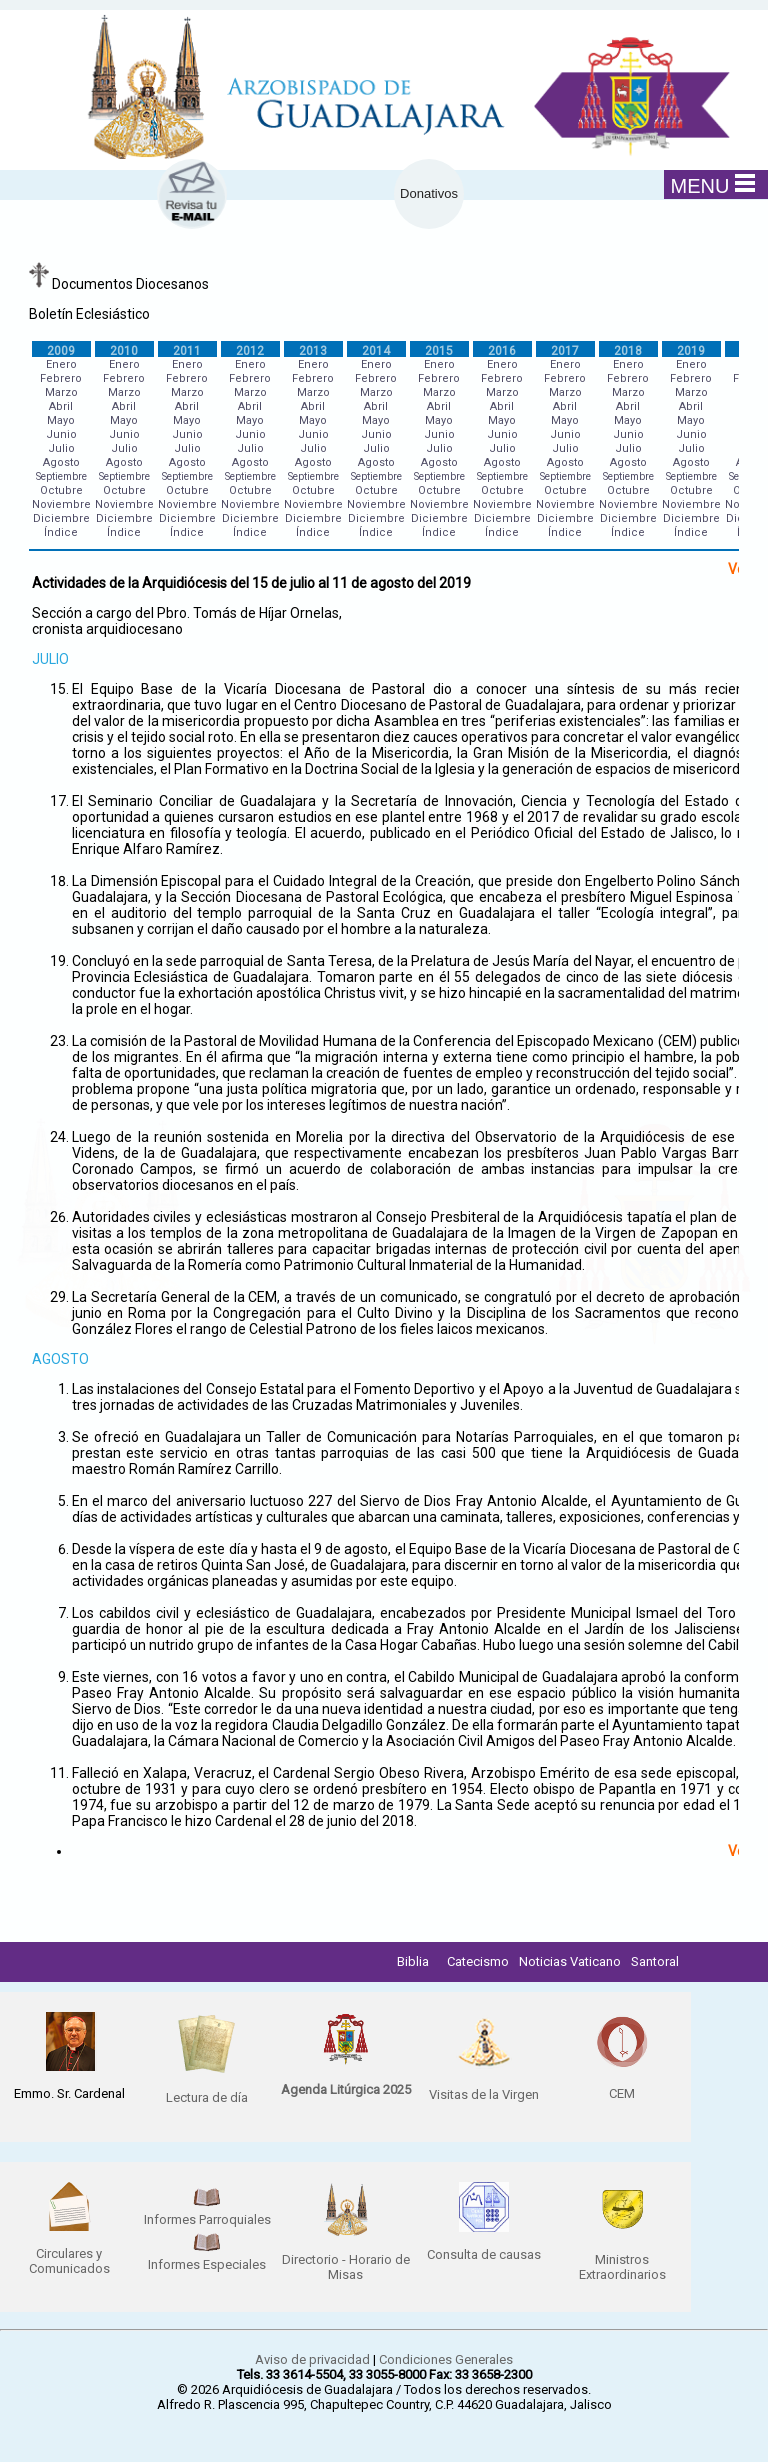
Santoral (655, 1961)
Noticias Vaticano (570, 1961)
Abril (61, 406)
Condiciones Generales (446, 2359)
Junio (61, 434)
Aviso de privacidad (312, 2359)
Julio (61, 448)
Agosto (61, 462)
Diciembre (61, 518)
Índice (61, 532)
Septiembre (61, 476)
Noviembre (61, 504)
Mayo (61, 420)
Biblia (413, 1961)
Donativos (429, 193)
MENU (713, 185)
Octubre (61, 490)
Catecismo (478, 1961)
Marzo (61, 392)
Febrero (61, 378)
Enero (61, 364)
